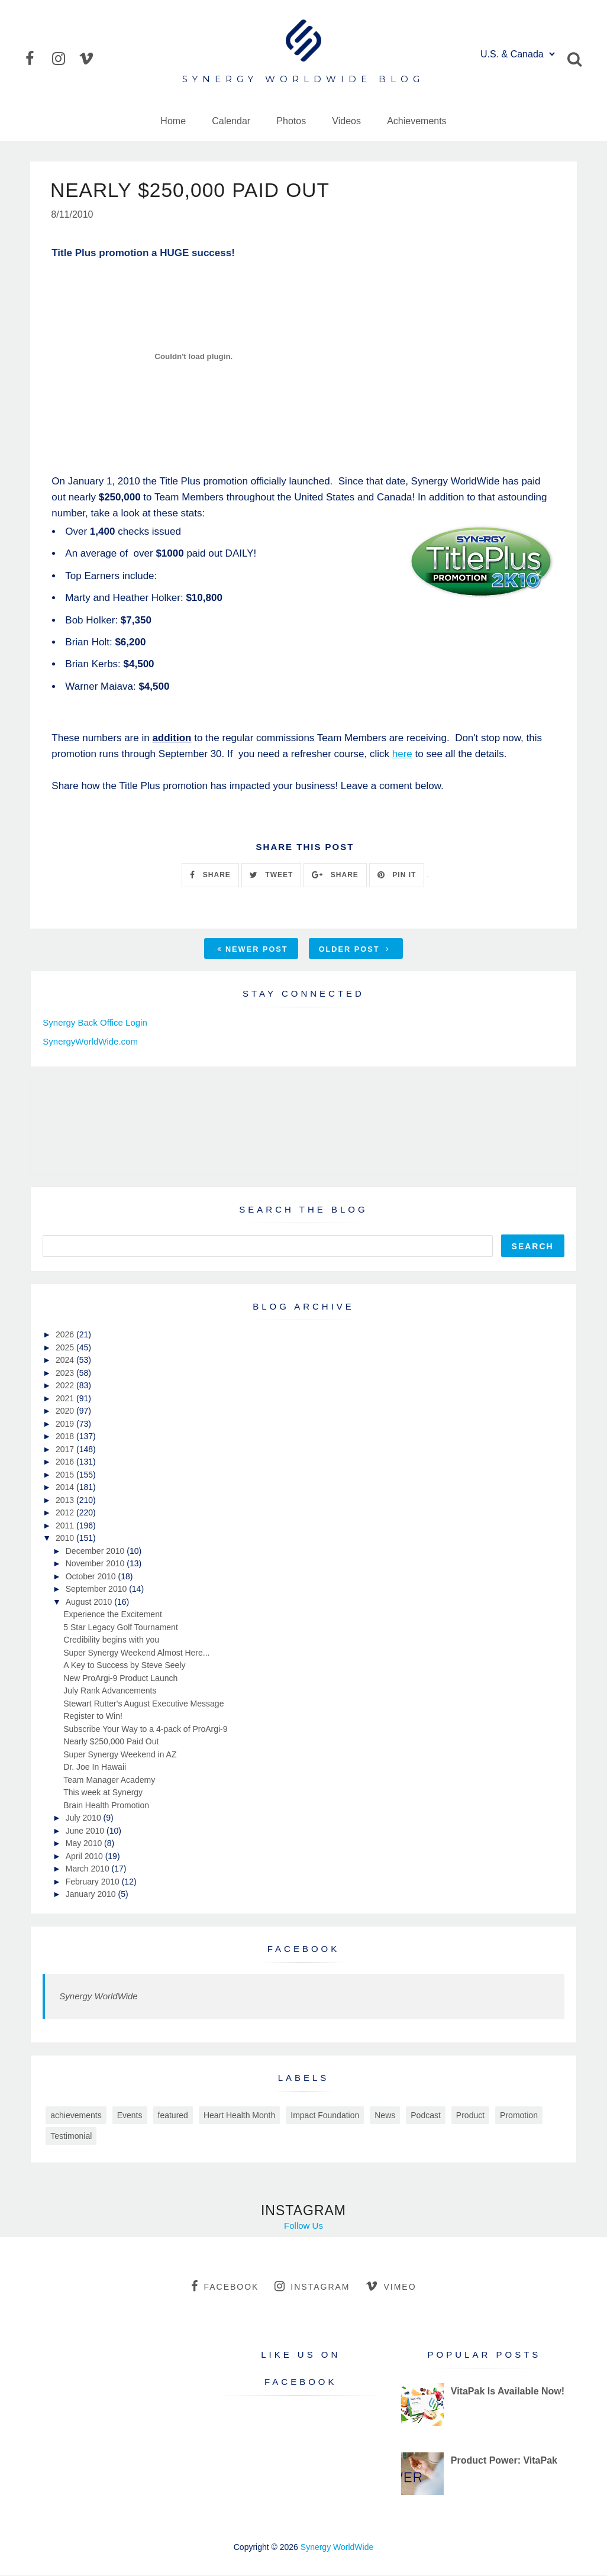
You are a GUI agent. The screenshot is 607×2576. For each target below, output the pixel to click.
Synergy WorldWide (98, 1997)
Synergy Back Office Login (95, 1023)
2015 (66, 1475)
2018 (66, 1436)
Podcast (426, 2116)
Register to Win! (92, 1716)
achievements (75, 2116)
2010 (66, 1538)
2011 (66, 1526)
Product (470, 2116)
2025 (66, 1348)
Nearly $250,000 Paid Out (111, 1742)
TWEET (271, 875)
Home (173, 121)
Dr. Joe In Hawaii (94, 1767)
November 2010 (96, 1564)
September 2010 (97, 1589)
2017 (66, 1450)
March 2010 (89, 1869)
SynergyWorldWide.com (90, 1042)
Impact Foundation (324, 2116)
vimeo (391, 2287)
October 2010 (92, 1577)
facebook (225, 2287)
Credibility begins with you (111, 1640)
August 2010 (90, 1602)
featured (173, 2116)
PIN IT (396, 875)
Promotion (519, 2116)
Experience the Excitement (112, 1615)
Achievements (417, 121)
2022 (66, 1386)
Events (130, 2116)
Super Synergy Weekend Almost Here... (136, 1653)
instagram (312, 2287)
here (402, 754)
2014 (66, 1487)
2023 (66, 1373)
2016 (66, 1462)
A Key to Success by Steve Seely (124, 1665)
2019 (66, 1424)
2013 (66, 1500)
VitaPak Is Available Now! (507, 2392)
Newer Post (252, 949)
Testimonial (71, 2137)
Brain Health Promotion (106, 1806)
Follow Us (303, 2227)
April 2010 (85, 1856)
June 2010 (86, 1831)
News (384, 2116)
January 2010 (92, 1894)
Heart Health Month (239, 2116)
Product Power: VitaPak (504, 2461)
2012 (66, 1513)
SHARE (210, 875)
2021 (66, 1399)
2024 (66, 1360)
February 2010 (94, 1882)
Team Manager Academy (109, 1780)
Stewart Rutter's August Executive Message (143, 1704)
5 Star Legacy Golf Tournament (120, 1628)
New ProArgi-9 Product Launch (120, 1678)
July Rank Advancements (109, 1691)
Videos (346, 121)
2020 (66, 1411)
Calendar (231, 121)
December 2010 (96, 1551)
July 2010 (85, 1818)
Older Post (354, 949)
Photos (291, 121)
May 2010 (85, 1843)
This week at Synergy (103, 1793)
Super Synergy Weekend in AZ (119, 1755)
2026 (66, 1335)
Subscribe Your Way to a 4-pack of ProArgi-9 (145, 1729)
